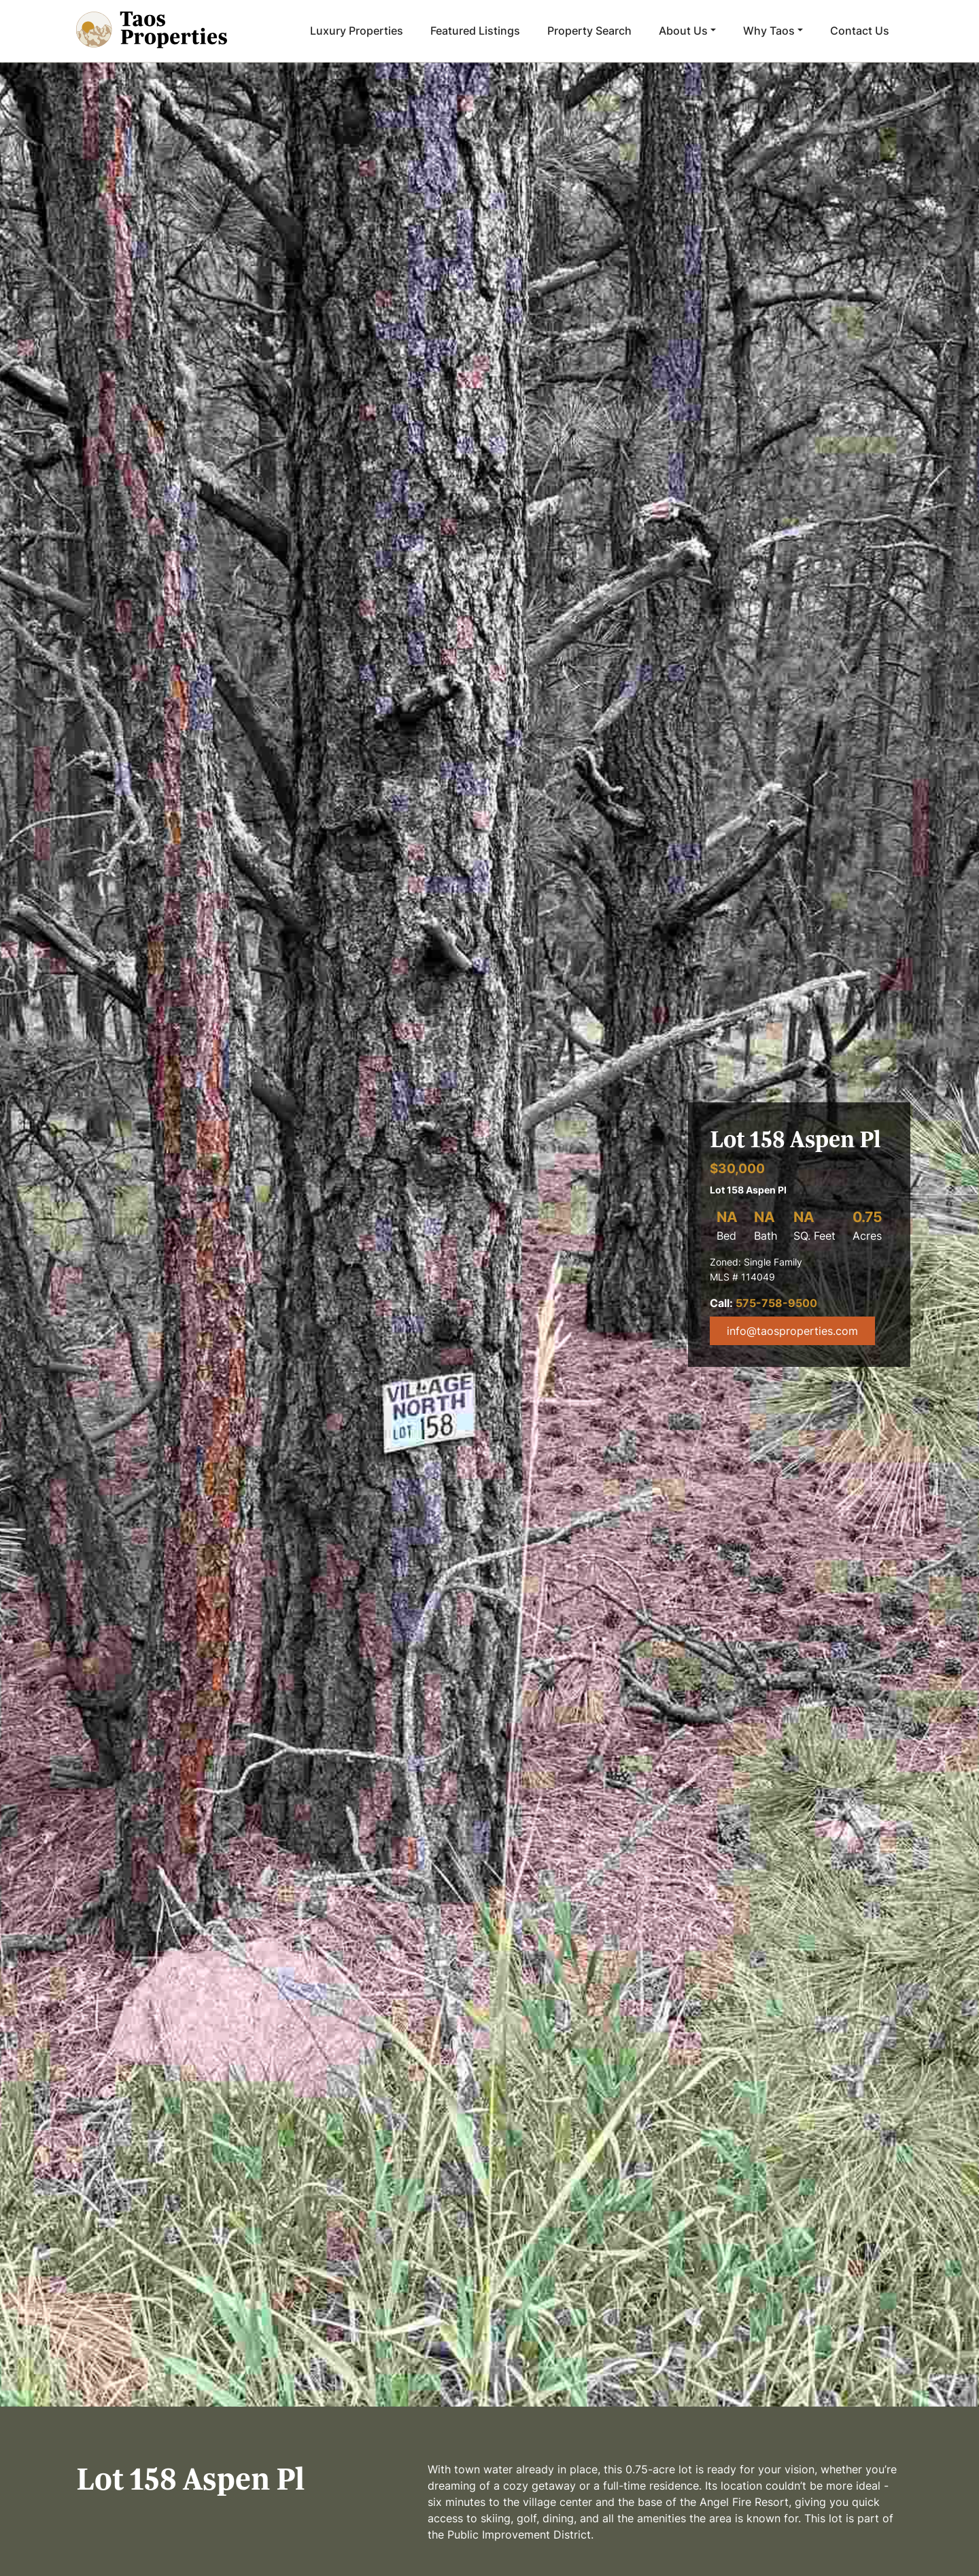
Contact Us (859, 30)
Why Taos (769, 30)
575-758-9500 (776, 1303)
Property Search (589, 30)
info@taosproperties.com (792, 1331)
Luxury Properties (356, 30)
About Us (683, 30)
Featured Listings (475, 30)
